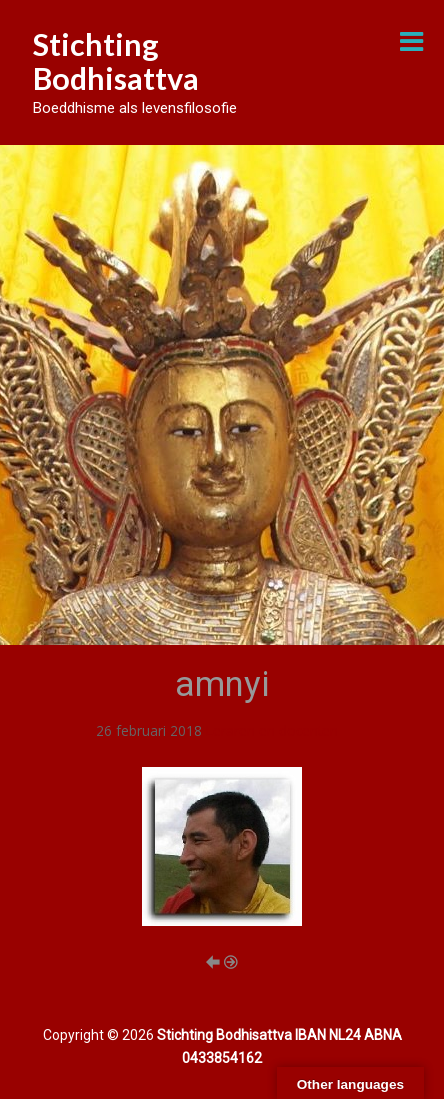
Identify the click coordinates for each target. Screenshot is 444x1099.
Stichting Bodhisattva (116, 61)
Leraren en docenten (272, 730)
